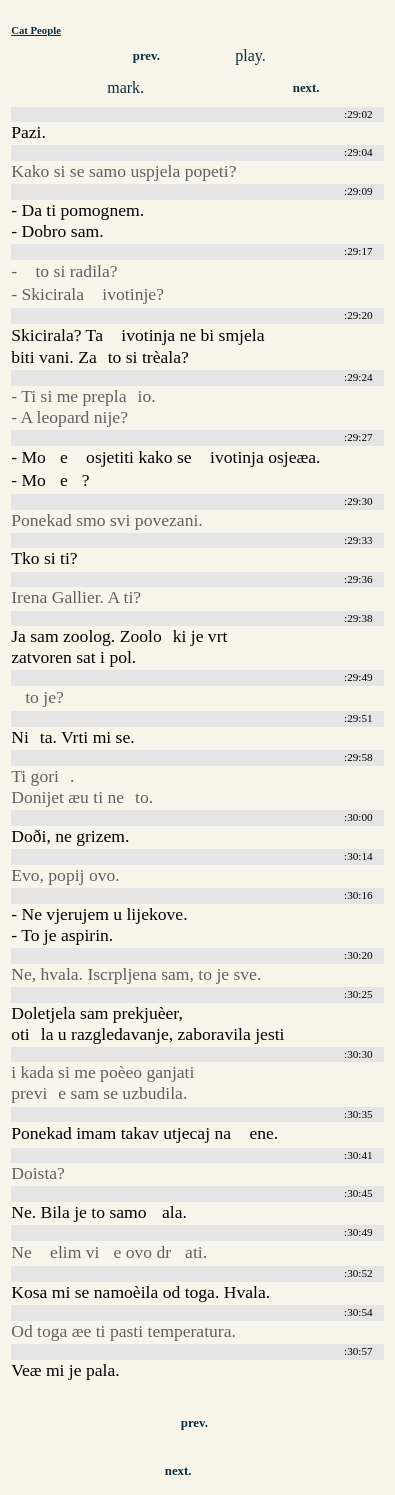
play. (250, 55)
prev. (146, 56)
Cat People (36, 30)
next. (306, 88)
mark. (125, 87)
